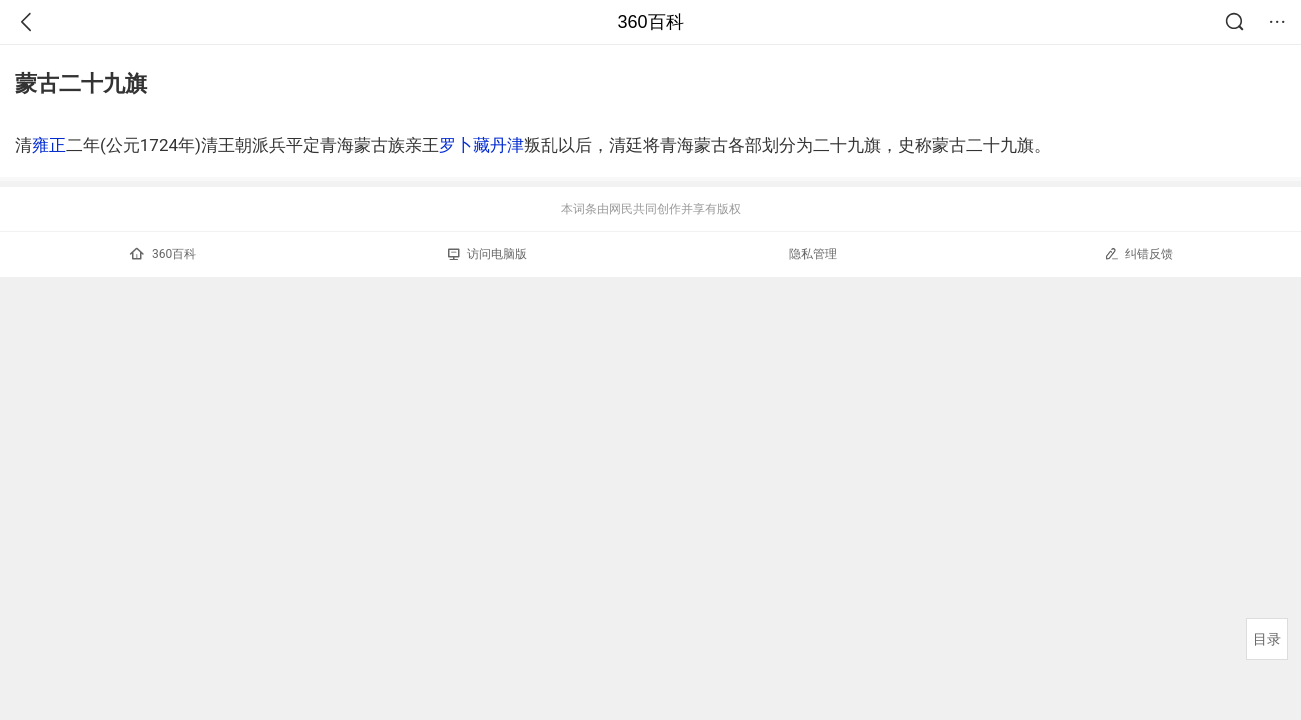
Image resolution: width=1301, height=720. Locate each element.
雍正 (49, 145)
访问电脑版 (487, 254)
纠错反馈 (1138, 253)
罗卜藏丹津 (481, 145)
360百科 (650, 22)
